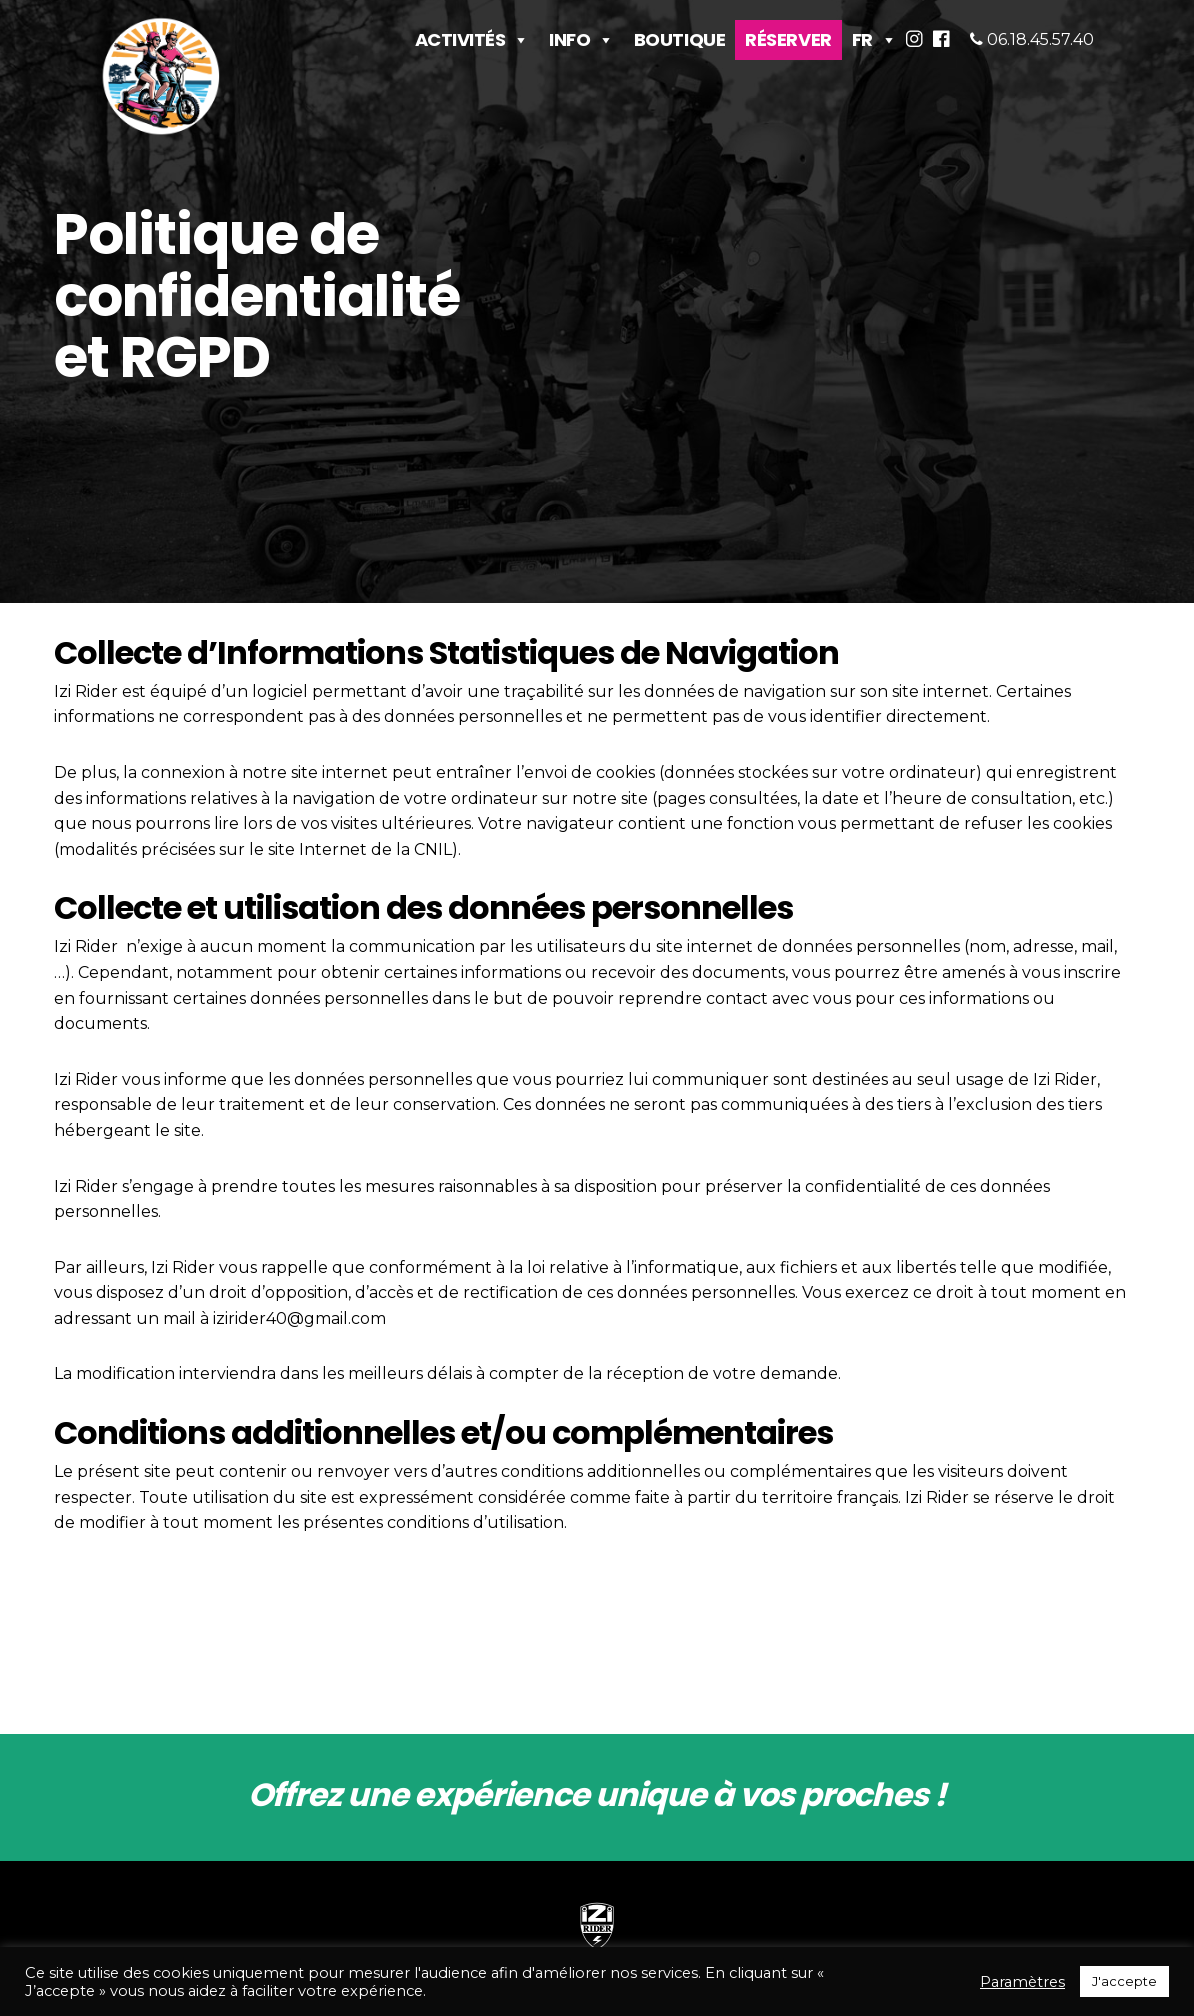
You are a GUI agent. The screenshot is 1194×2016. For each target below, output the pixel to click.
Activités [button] (472, 31)
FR (874, 31)
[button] (919, 35)
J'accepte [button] (1124, 1981)
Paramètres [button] (1022, 1982)
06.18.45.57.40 (1038, 32)
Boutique (679, 31)
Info (581, 31)
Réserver (788, 31)
